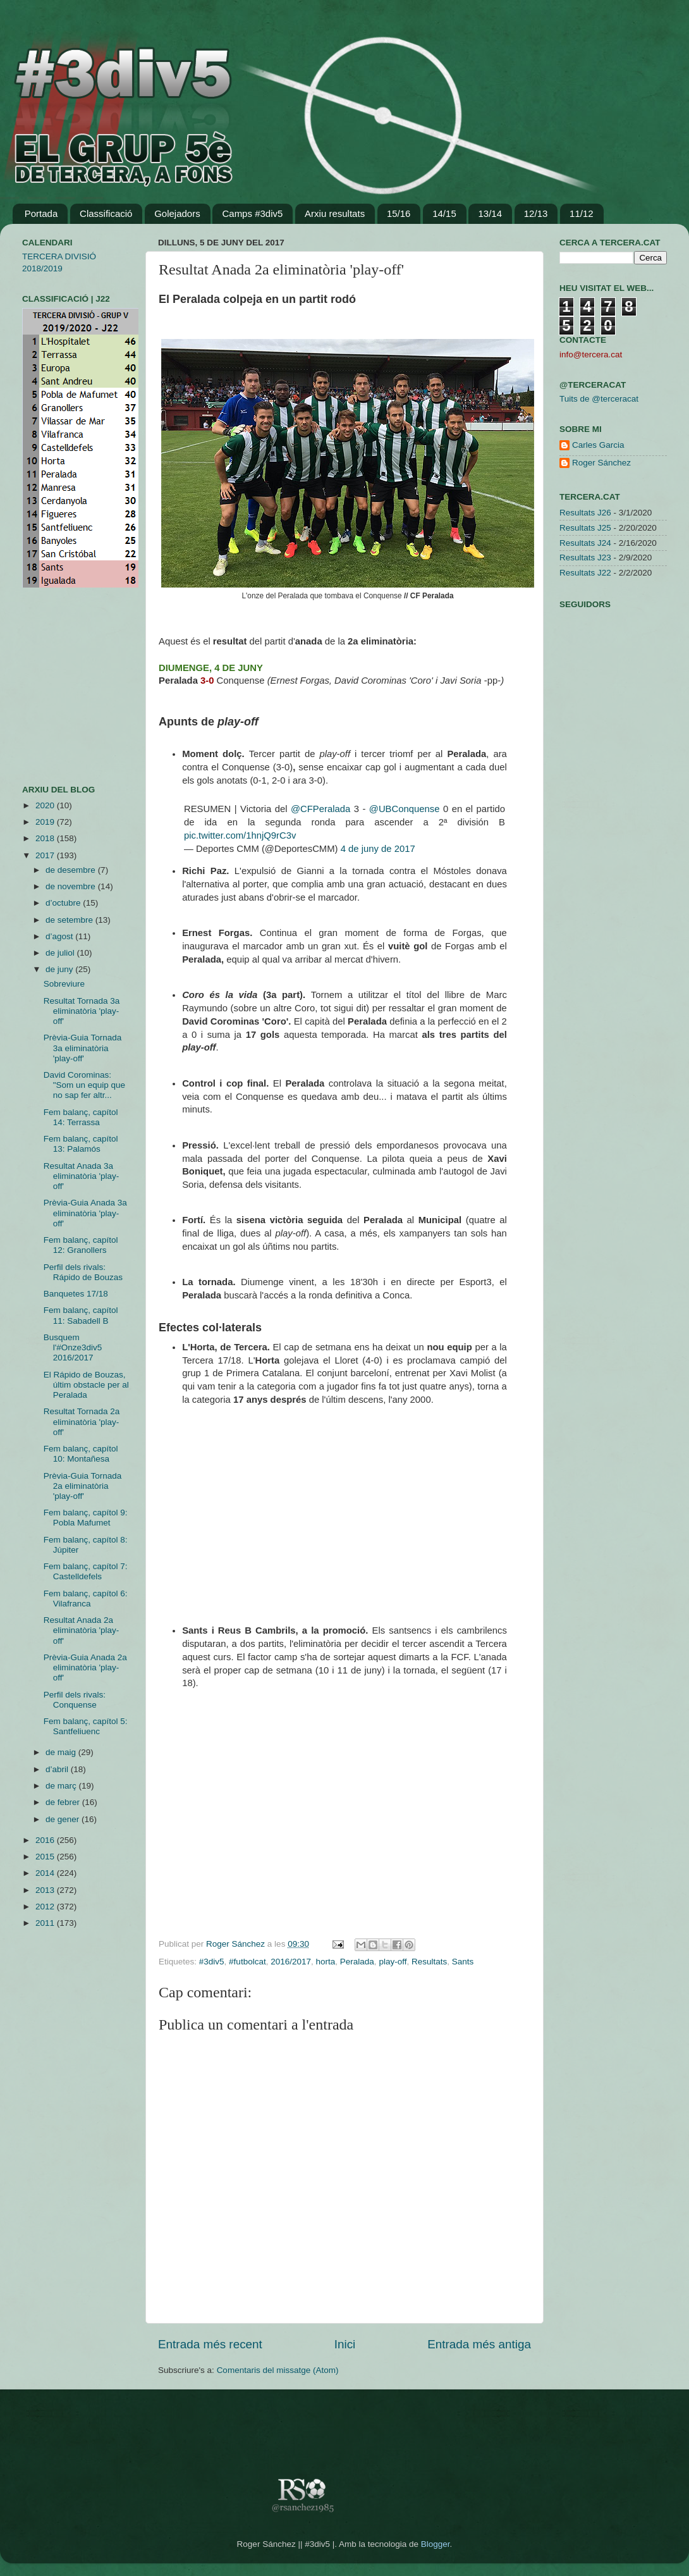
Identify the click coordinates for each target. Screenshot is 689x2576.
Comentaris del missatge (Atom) (278, 2370)
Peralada (357, 1961)
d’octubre (64, 903)
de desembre (72, 870)
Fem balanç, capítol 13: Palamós (81, 1144)
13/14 (490, 213)
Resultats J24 (585, 543)
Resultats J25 (585, 528)
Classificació (106, 213)
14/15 (444, 213)
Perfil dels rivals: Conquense (75, 1700)
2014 (46, 1873)
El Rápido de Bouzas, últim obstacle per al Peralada (86, 1385)
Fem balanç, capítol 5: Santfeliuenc (86, 1726)
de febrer (64, 1802)
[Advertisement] (60, 686)
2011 (46, 1923)
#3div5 (211, 1961)
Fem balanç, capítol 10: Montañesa (81, 1454)
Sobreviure (64, 984)
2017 (46, 855)
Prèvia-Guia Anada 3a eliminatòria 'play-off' (85, 1213)
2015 (46, 1856)
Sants (463, 1961)
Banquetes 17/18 (76, 1293)
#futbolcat (247, 1961)
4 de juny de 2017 (378, 849)
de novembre (72, 886)
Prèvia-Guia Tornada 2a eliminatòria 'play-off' (83, 1486)
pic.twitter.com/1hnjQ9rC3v (240, 835)
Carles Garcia (598, 445)
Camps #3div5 (252, 213)
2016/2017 (291, 1961)
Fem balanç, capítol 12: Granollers (81, 1245)
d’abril (58, 1769)
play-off (392, 1961)
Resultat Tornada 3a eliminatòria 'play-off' (82, 1011)
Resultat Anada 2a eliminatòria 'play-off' (81, 1630)
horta (326, 1961)
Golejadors (177, 213)
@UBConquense (404, 809)
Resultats (429, 1961)
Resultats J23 (585, 557)
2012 (46, 1906)
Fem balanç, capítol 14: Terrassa (81, 1117)
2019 (46, 822)
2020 (46, 805)
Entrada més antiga (479, 2344)
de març (62, 1785)
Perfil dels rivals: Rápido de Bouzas (83, 1272)
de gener (64, 1819)
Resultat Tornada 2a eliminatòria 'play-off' (82, 1421)
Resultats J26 (585, 512)
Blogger (435, 2544)
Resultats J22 (585, 572)
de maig (62, 1752)
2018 (46, 838)
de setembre (70, 920)
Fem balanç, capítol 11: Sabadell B (81, 1315)
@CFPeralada (320, 809)
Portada (41, 213)
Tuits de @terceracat (598, 399)
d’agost (60, 936)
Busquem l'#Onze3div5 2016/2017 (73, 1347)
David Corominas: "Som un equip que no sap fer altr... (84, 1085)
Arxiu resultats (335, 213)
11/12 (582, 213)
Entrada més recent (210, 2344)
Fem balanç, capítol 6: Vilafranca (86, 1598)
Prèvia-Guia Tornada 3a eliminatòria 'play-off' (83, 1048)
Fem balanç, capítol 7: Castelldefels (86, 1571)
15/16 (399, 213)
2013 (46, 1890)
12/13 (536, 213)
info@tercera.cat (590, 354)
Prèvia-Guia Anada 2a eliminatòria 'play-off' (85, 1667)
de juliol (61, 953)
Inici (345, 2344)
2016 (46, 1840)
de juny (60, 969)
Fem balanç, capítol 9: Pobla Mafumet (86, 1517)
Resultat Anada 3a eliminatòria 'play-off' (81, 1176)
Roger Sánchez (236, 1944)
